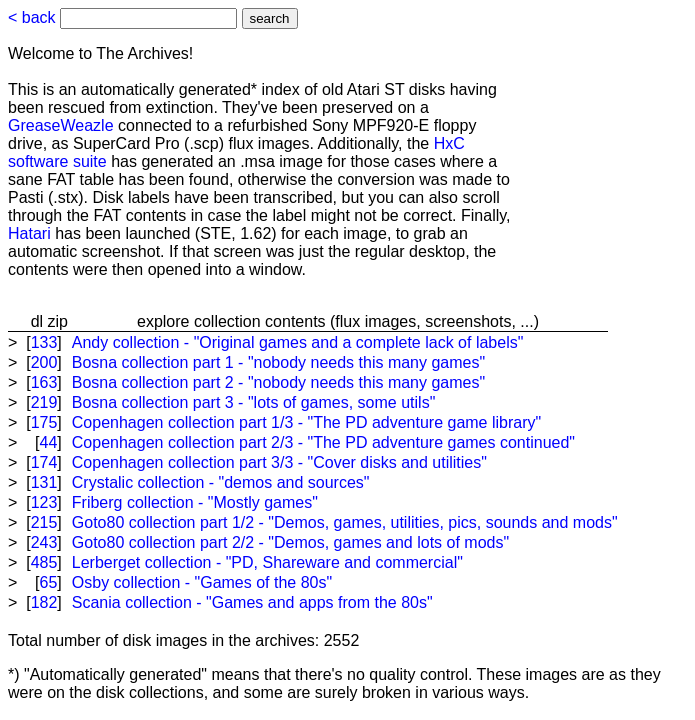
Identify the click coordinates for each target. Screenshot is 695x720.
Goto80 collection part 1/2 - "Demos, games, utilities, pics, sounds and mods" (345, 522)
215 (44, 522)
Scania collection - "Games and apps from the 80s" (252, 602)
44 (49, 442)
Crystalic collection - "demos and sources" (221, 482)
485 (44, 562)
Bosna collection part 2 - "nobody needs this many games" (278, 382)
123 (44, 502)
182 (44, 602)
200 (44, 362)
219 (44, 402)
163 (44, 382)
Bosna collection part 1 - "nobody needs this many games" (278, 362)
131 (44, 482)
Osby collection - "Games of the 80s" (202, 582)
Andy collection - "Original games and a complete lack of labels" (298, 342)
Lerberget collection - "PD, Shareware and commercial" (267, 562)
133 (44, 342)
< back (32, 17)
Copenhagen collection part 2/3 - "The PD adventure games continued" (323, 442)
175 (44, 422)
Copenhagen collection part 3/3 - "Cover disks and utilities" (279, 462)
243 (44, 542)
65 (49, 582)
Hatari (29, 233)
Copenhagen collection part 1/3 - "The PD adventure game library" (306, 422)
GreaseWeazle (61, 125)
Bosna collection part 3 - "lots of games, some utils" (254, 402)
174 (44, 462)
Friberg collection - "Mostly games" (195, 502)
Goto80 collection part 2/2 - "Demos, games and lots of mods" (290, 542)
